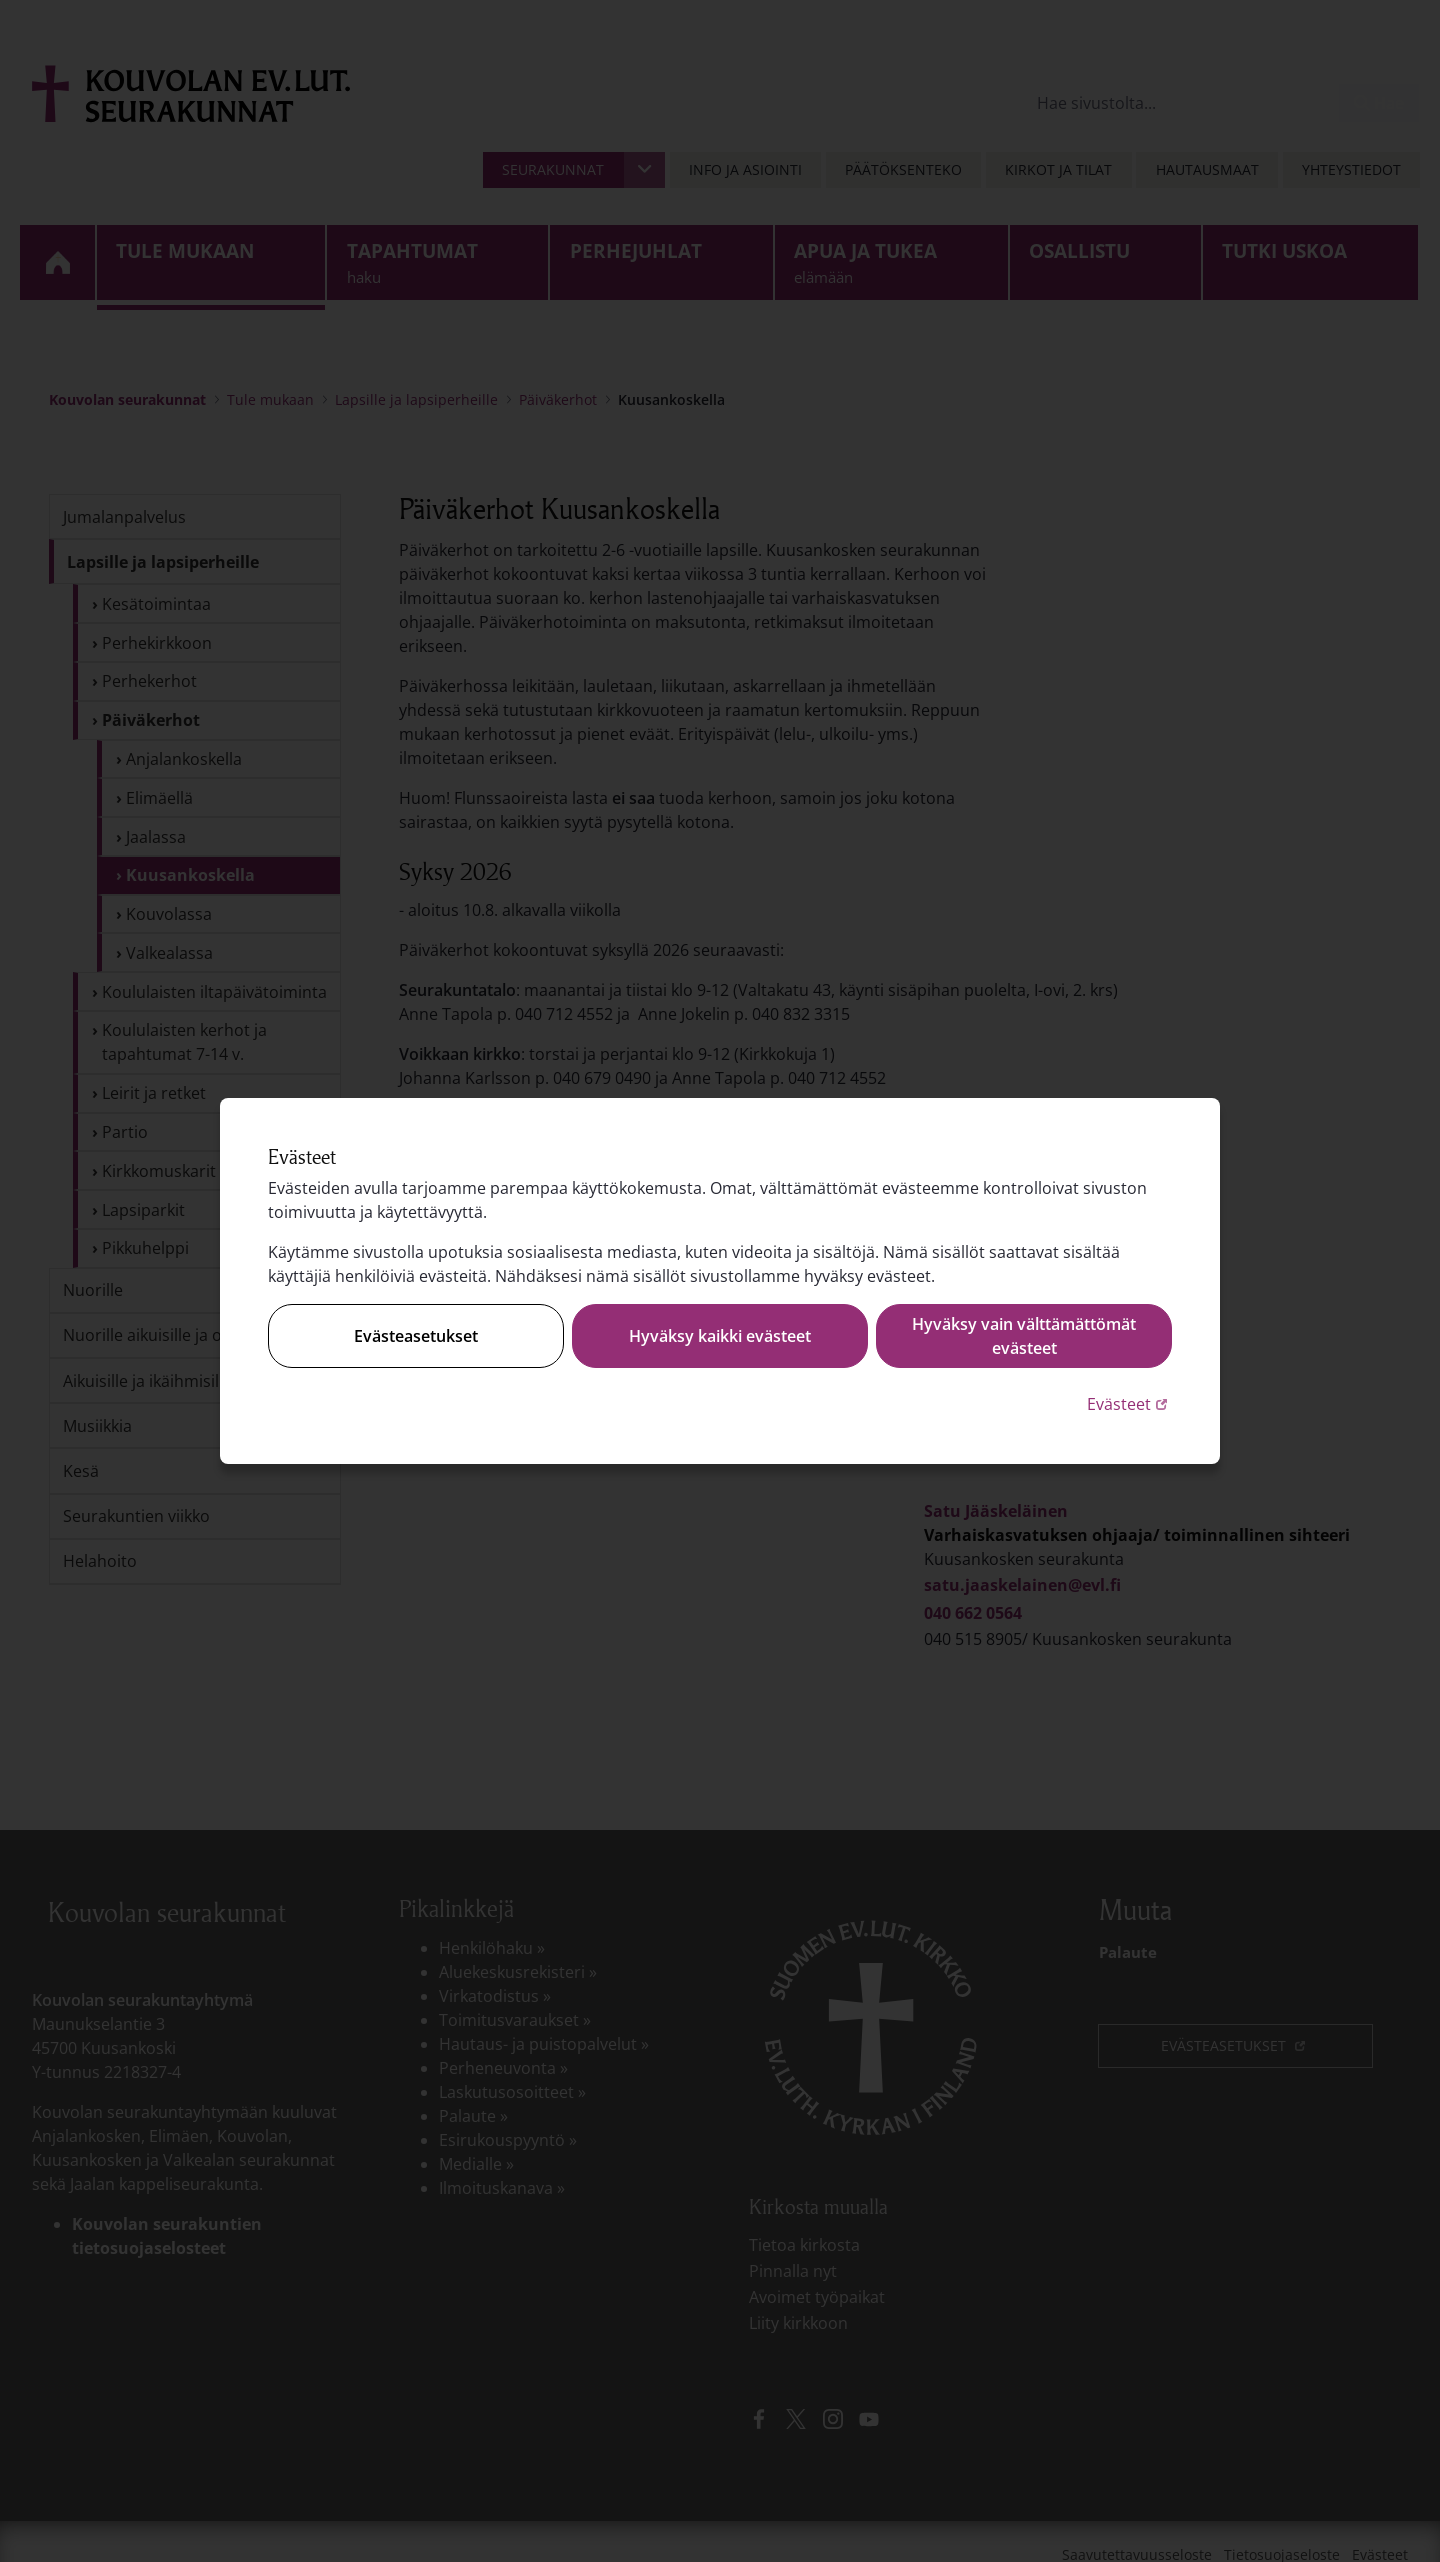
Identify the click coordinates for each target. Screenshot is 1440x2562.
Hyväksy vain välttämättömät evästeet (1024, 1336)
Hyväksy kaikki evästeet (720, 1336)
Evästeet (1129, 1403)
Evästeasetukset (416, 1336)
